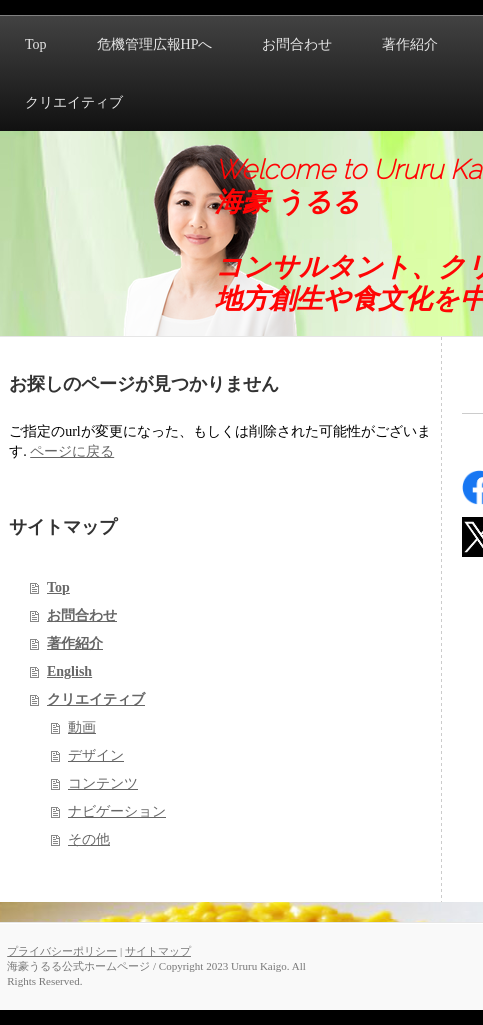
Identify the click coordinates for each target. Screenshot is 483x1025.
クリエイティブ (96, 699)
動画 (82, 727)
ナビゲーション (117, 811)
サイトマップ (158, 951)
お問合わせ (82, 615)
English (69, 671)
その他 (89, 839)
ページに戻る (72, 451)
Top (58, 587)
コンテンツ (103, 783)
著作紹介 (75, 643)
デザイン (96, 755)
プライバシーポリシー (62, 951)
